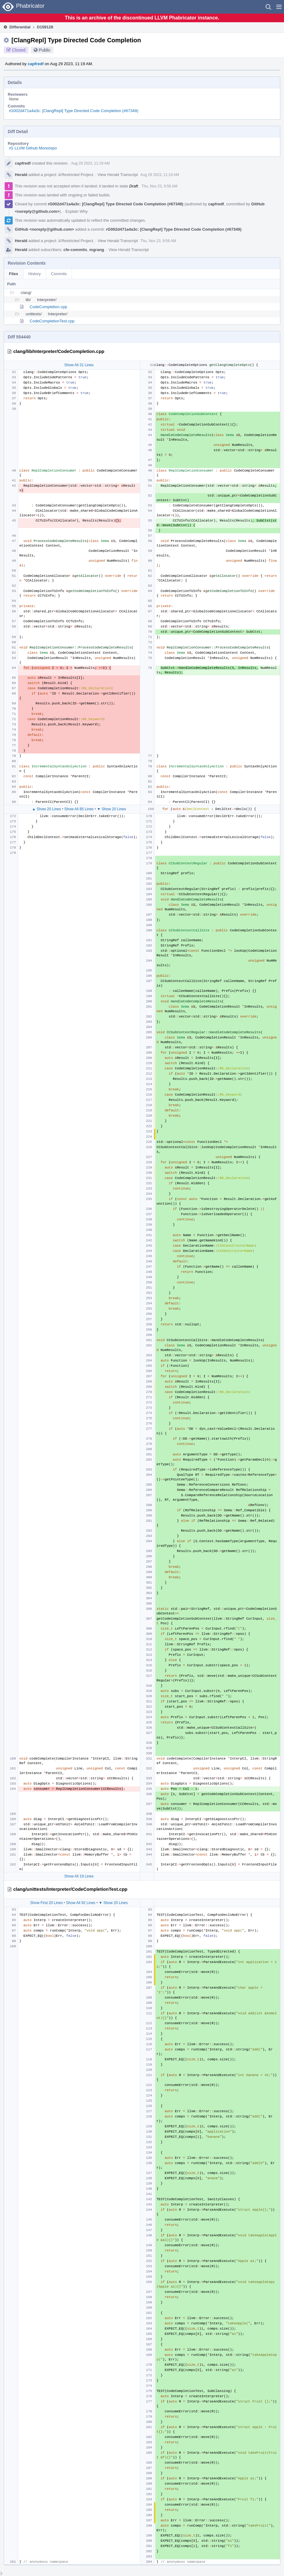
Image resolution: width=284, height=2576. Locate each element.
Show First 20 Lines (46, 1903)
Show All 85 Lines (79, 809)
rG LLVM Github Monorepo (33, 148)
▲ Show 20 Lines (46, 809)
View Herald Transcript (118, 174)
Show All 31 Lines (79, 365)
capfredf (36, 63)
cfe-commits (75, 249)
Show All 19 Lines (79, 1876)
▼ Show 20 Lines (111, 809)
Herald (21, 174)
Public (45, 50)
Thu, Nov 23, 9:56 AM (160, 186)
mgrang (96, 249)
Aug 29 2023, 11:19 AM (90, 163)
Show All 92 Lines (80, 1903)
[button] (279, 7)
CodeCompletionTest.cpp (52, 321)
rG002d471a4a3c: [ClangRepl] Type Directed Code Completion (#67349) (73, 110)
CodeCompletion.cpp (48, 306)
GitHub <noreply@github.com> (44, 229)
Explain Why (76, 211)
